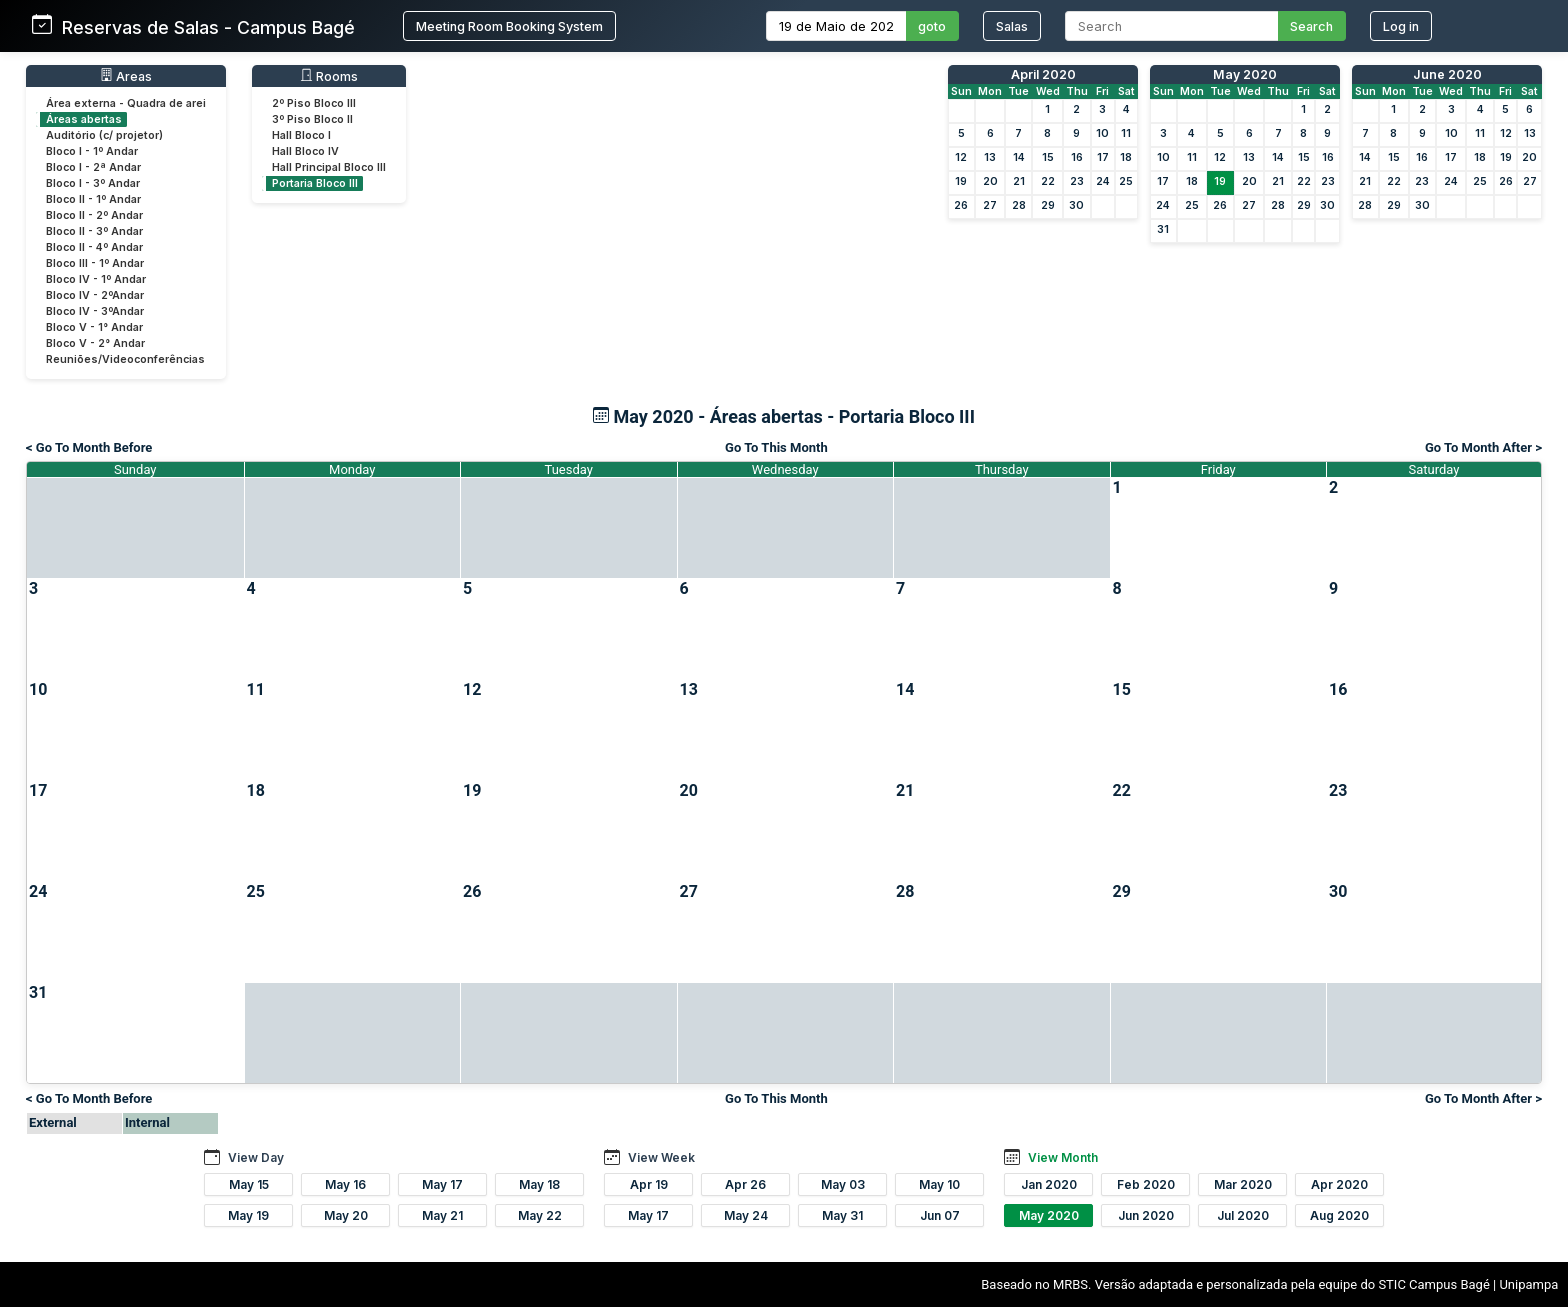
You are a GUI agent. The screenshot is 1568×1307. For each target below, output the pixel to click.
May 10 (939, 1184)
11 (1126, 133)
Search (1311, 26)
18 (1126, 157)
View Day (256, 1157)
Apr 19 (649, 1184)
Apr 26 (745, 1184)
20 (990, 181)
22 (1048, 181)
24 (1103, 181)
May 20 (346, 1215)
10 (1102, 133)
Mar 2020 (1243, 1184)
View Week (661, 1157)
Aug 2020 (1339, 1215)
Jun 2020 (1146, 1215)
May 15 (249, 1184)
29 (1048, 205)
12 (961, 157)
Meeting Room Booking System (509, 26)
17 (1103, 157)
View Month (1063, 1157)
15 (1048, 157)
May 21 (442, 1215)
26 (961, 205)
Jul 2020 (1243, 1215)
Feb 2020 (1146, 1184)
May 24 (746, 1215)
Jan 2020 (1049, 1184)
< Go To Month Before (89, 447)
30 (1076, 205)
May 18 (539, 1184)
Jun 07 (940, 1215)
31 (1163, 229)
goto (932, 26)
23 (1077, 181)
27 (990, 205)
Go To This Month (776, 447)
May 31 (842, 1215)
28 (1019, 205)
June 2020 (1447, 74)
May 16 (345, 1184)
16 (1077, 157)
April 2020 (1043, 74)
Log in (1401, 26)
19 (961, 181)
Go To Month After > (1483, 447)
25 (1126, 181)
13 (990, 157)
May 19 (248, 1215)
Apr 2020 (1339, 1184)
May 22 (540, 1215)
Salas (1012, 26)
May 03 (843, 1184)
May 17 (442, 1184)
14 (1019, 157)
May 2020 (1245, 74)
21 (1019, 181)
